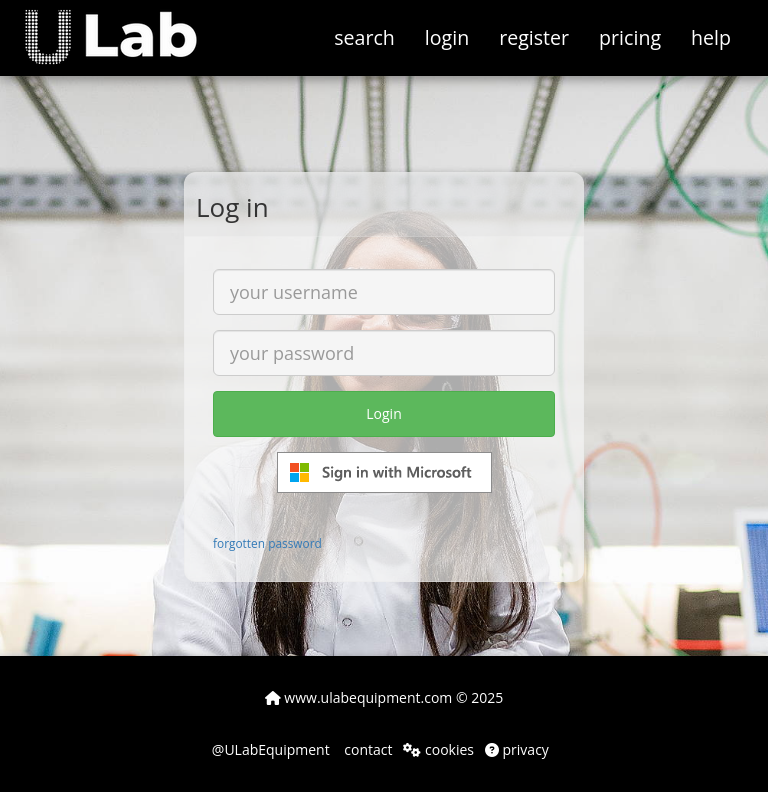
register (534, 37)
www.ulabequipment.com (359, 697)
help (711, 37)
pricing (630, 37)
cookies (438, 749)
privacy (517, 749)
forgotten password (267, 543)
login (447, 37)
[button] (125, 25)
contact (367, 749)
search (364, 37)
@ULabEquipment (271, 749)
